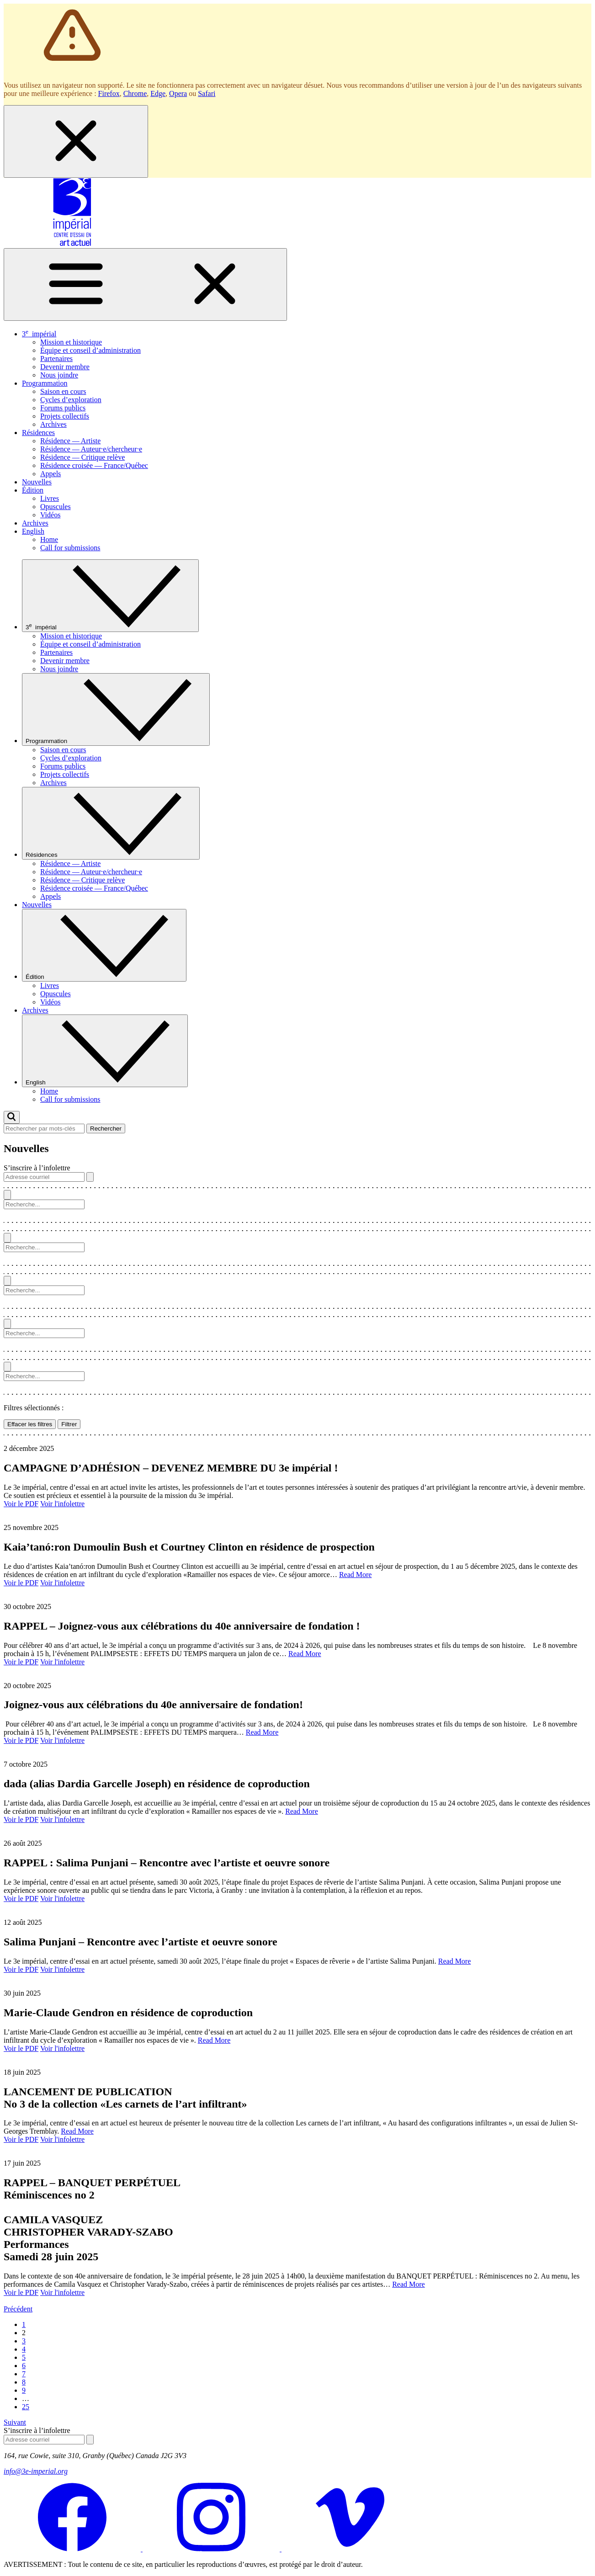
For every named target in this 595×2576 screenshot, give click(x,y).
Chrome (135, 93)
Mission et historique (71, 342)
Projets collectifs (64, 416)
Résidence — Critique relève (82, 457)
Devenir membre (65, 367)
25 (25, 2407)
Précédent (18, 2309)
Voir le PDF (21, 1504)
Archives (53, 424)
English (33, 531)
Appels (50, 474)
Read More (355, 1574)
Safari (206, 93)
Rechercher (106, 1128)
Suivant (15, 2422)
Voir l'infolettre (62, 1504)
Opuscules (55, 506)
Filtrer (69, 1424)
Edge (157, 93)
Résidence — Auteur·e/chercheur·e (91, 449)
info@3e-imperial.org (36, 2471)
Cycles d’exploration (70, 400)
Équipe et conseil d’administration (90, 350)
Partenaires (56, 358)
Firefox (109, 93)
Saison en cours (63, 391)
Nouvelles (37, 482)
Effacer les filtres (29, 1424)
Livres (49, 498)
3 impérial (39, 334)
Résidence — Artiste (70, 441)
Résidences (38, 432)
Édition (32, 490)
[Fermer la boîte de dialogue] (76, 141)
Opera (178, 93)
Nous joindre (59, 375)
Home (49, 539)
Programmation (45, 383)
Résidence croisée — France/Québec (94, 465)
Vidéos (50, 515)
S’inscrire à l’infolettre (37, 1168)
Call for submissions (70, 548)
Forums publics (62, 408)
